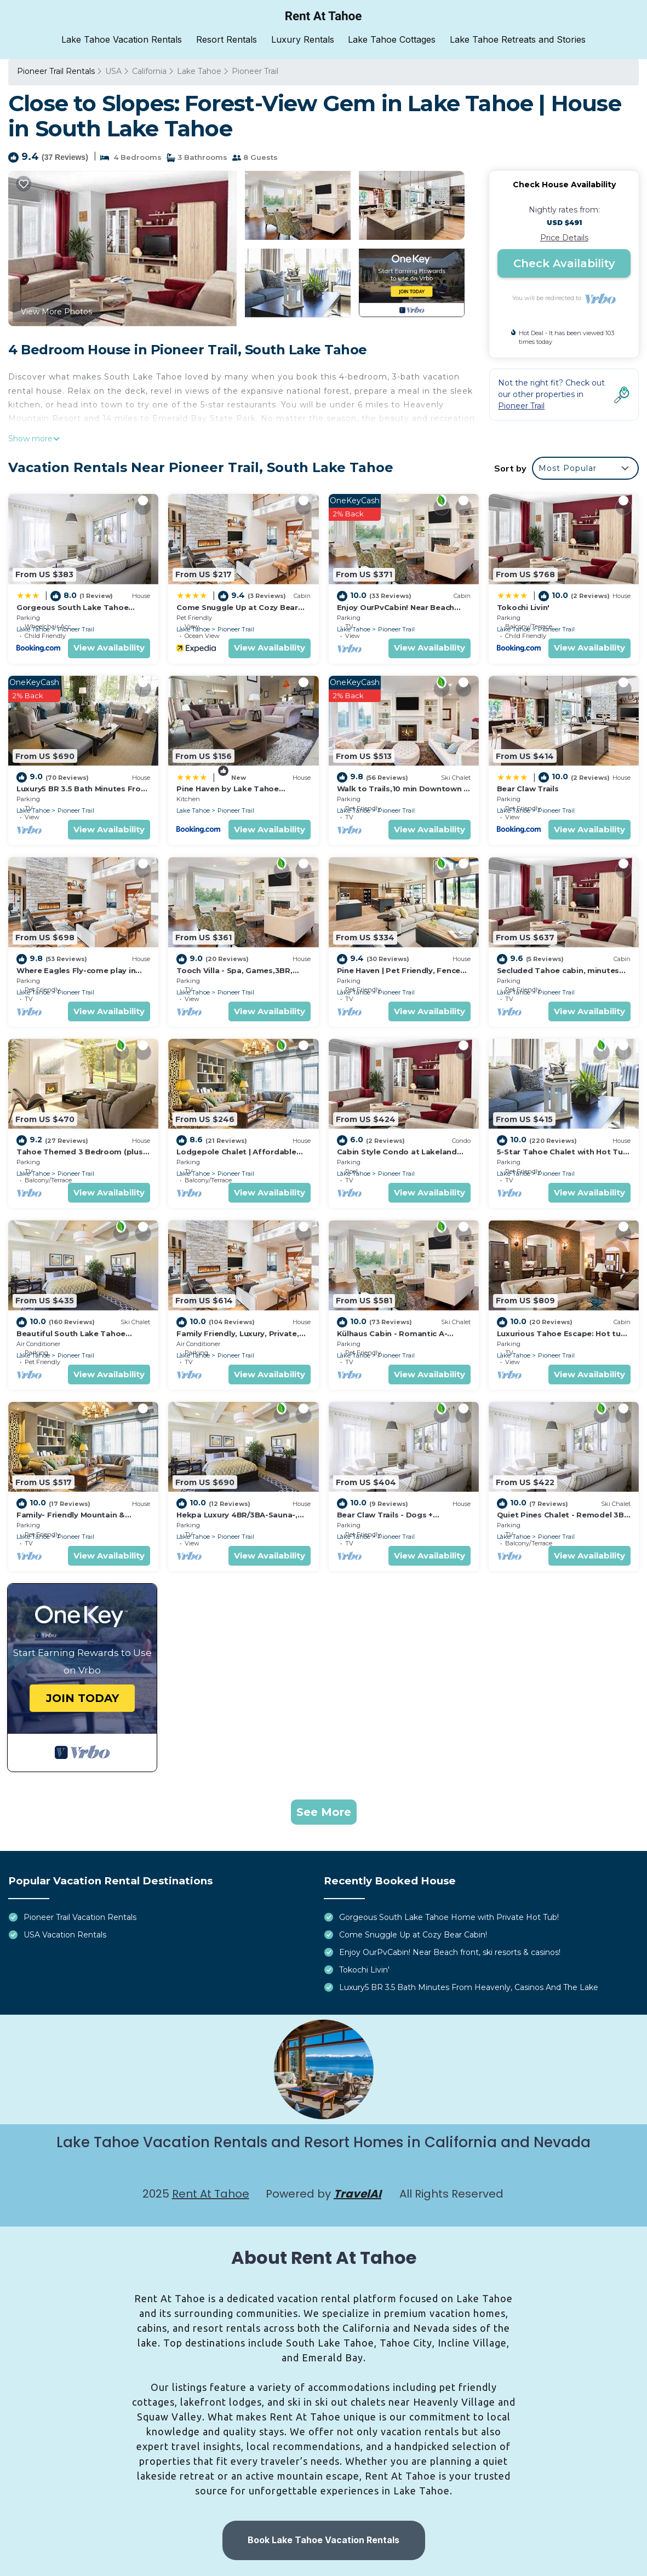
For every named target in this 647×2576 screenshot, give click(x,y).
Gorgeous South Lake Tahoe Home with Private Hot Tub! (449, 1917)
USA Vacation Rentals (65, 1935)
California (149, 71)
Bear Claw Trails (528, 788)
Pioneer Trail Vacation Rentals (80, 1917)
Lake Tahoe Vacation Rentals (122, 39)
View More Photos (56, 311)
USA (113, 71)
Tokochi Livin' (523, 606)
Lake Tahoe (199, 71)
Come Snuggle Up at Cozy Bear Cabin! (413, 1935)
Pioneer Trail (255, 71)
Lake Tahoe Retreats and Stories (517, 39)
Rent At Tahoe (210, 2193)
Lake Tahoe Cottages (392, 39)
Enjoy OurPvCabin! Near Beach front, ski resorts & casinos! (449, 1952)
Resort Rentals (227, 39)
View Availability (109, 647)
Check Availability (564, 263)
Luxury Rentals (302, 39)
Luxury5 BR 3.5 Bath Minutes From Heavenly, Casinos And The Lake (468, 1987)
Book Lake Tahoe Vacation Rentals (323, 2539)
